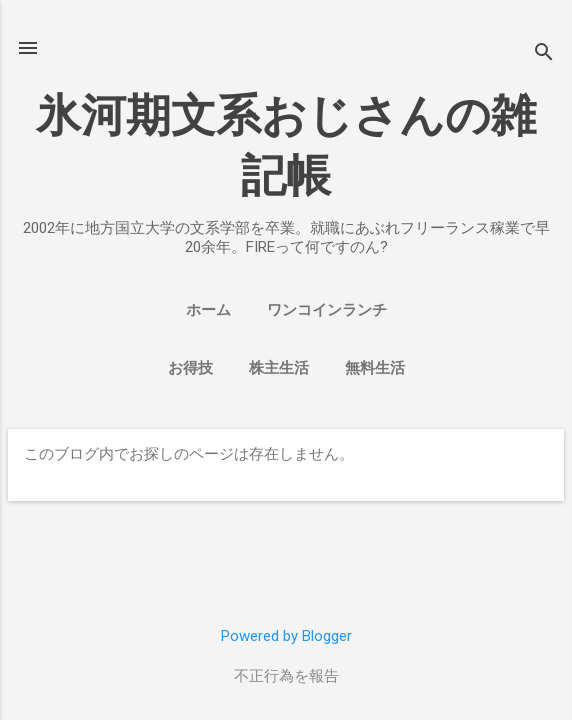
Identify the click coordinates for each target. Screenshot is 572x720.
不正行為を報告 (286, 676)
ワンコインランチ (327, 310)
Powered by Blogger (286, 636)
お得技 (190, 368)
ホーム (208, 310)
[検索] (544, 54)
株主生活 (279, 368)
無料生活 (375, 368)
